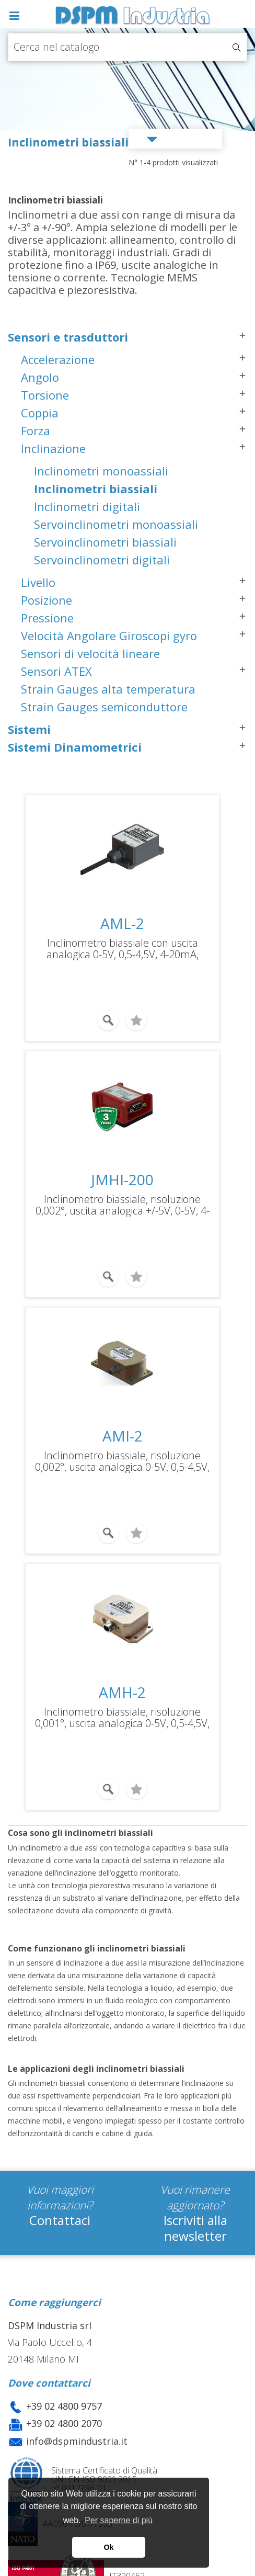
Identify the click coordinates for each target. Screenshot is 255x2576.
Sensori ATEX (56, 671)
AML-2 (122, 923)
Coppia (40, 413)
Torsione (45, 395)
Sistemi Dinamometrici (75, 747)
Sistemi (29, 729)
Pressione (47, 618)
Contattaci (59, 2220)
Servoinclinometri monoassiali (116, 524)
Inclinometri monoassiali (101, 471)
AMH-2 (122, 1692)
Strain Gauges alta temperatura (108, 689)
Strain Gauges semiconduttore (104, 706)
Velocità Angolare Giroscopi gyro (109, 635)
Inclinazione (53, 448)
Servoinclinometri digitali (102, 560)
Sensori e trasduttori (68, 337)
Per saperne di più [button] (119, 2520)
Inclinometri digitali (87, 506)
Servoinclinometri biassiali (105, 542)
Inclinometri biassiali (95, 488)
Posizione (46, 600)
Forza (35, 430)
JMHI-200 (122, 1179)
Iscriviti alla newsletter (195, 2227)
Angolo (40, 377)
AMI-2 (122, 1436)
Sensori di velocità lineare (90, 653)
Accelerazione (58, 359)
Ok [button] (108, 2547)
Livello (38, 582)
